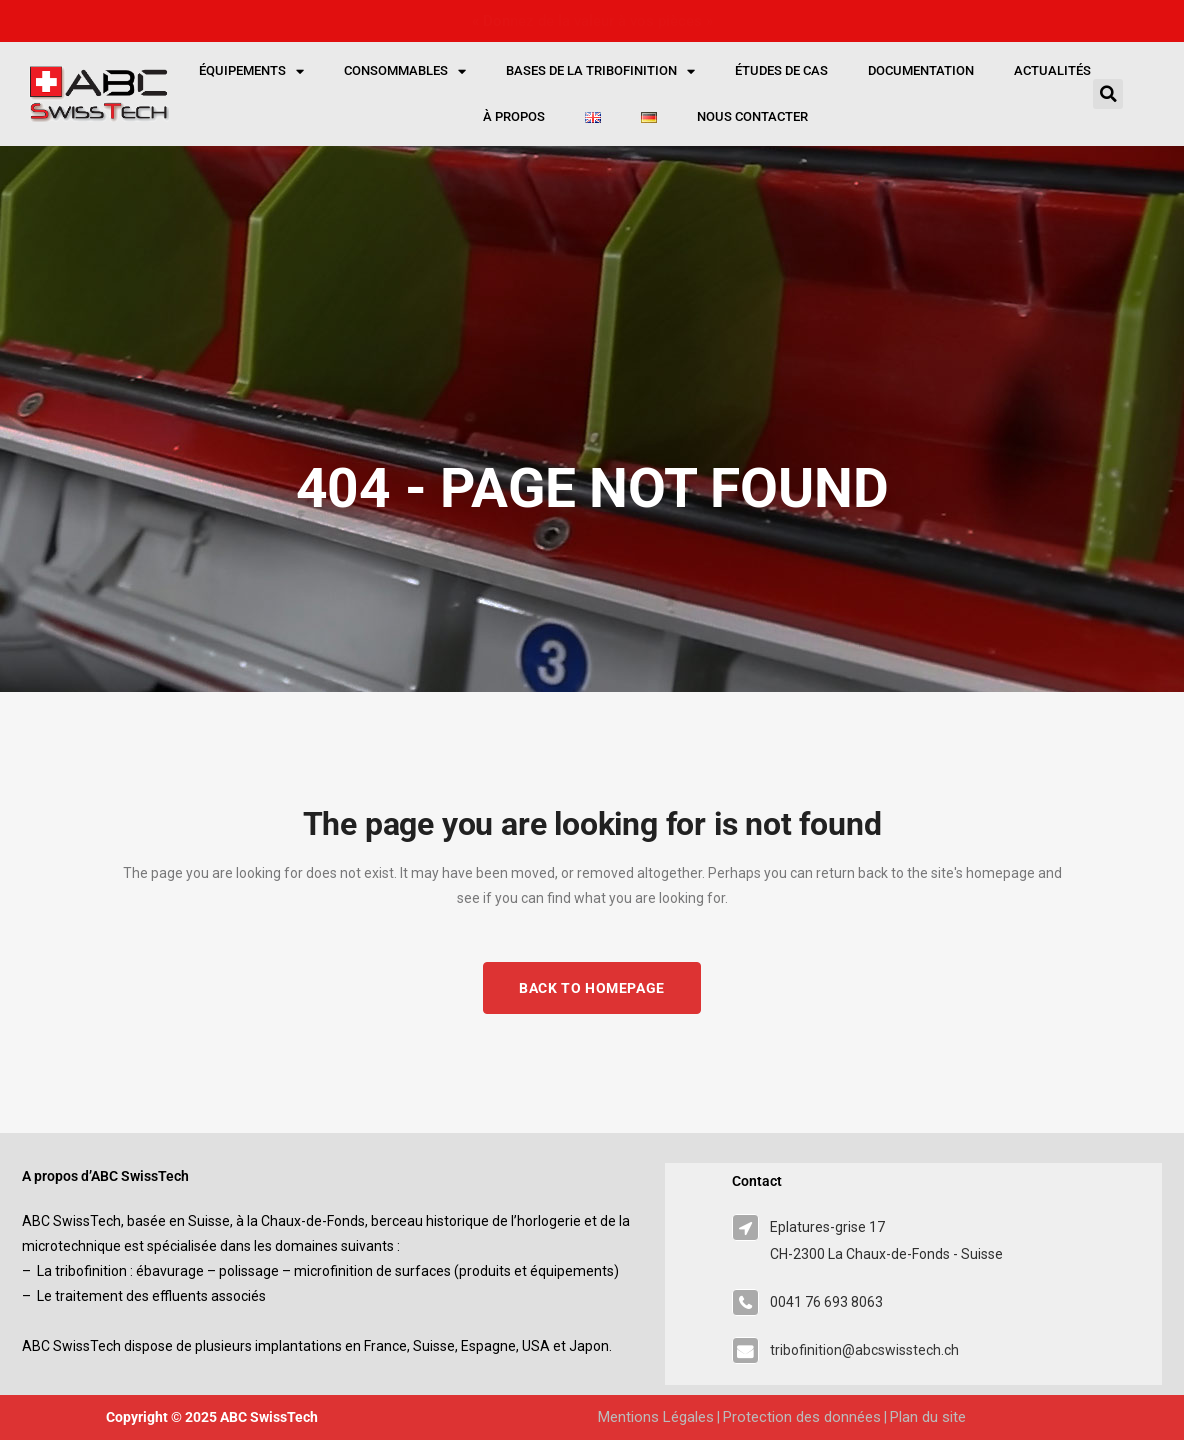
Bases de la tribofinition (600, 71)
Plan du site (928, 1417)
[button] (1108, 94)
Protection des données (802, 1417)
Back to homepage (592, 988)
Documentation (921, 70)
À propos (514, 116)
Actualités (1052, 70)
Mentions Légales (656, 1417)
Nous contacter (752, 116)
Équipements (251, 71)
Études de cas (781, 70)
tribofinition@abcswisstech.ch (864, 1350)
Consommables (405, 71)
